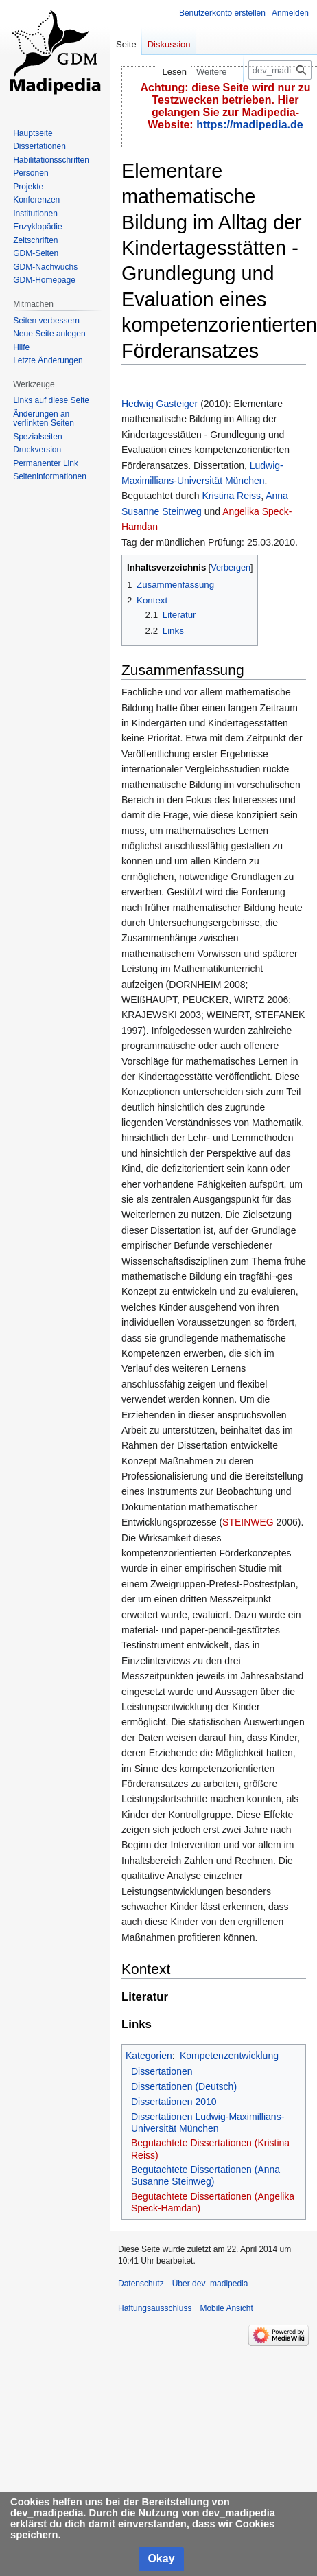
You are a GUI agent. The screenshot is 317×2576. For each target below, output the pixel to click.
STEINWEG (248, 1522)
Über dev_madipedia (210, 2283)
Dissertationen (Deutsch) (184, 2086)
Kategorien (149, 2055)
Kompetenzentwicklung (229, 2055)
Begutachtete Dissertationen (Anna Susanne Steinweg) (205, 2175)
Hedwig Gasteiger (159, 403)
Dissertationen (162, 2071)
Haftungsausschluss (154, 2308)
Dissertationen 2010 (174, 2101)
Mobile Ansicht (226, 2308)
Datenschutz (141, 2283)
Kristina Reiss (231, 495)
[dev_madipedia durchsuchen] (280, 70)
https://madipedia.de (249, 124)
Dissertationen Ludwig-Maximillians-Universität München (207, 2123)
